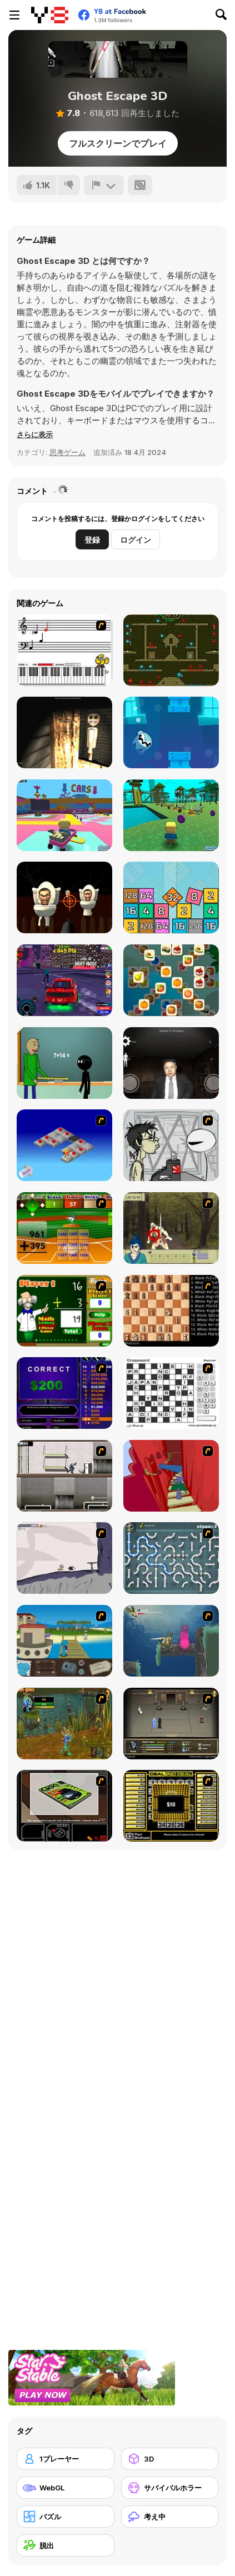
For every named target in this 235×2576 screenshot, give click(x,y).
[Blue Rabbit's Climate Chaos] (64, 1641)
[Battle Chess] (171, 1311)
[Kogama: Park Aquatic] (171, 815)
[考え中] (170, 2516)
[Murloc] (64, 1723)
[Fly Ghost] (171, 732)
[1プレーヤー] (65, 2459)
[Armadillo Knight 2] (171, 1641)
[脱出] (65, 2545)
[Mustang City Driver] (64, 980)
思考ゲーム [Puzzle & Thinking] (67, 452)
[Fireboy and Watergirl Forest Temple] (171, 650)
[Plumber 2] (171, 1558)
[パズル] (65, 2516)
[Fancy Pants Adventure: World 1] (64, 1558)
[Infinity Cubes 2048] (171, 897)
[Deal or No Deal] (171, 1806)
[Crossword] (171, 1393)
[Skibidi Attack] (64, 897)
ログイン (135, 539)
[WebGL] (65, 2488)
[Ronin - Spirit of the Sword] (171, 1228)
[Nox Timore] (64, 732)
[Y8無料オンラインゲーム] (49, 15)
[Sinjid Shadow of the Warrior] (171, 1723)
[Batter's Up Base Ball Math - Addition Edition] (64, 1228)
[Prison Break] (64, 1476)
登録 (92, 539)
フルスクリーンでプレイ (118, 143)
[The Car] (64, 1806)
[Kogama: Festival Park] (64, 815)
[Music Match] (64, 650)
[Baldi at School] (64, 1063)
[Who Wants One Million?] (64, 1393)
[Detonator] (64, 1145)
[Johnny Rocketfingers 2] (171, 1145)
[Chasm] (171, 1476)
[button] (35, 434)
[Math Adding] (64, 1311)
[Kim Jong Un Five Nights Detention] (171, 1063)
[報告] (104, 185)
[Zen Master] (171, 980)
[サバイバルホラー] (170, 2488)
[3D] (170, 2459)
